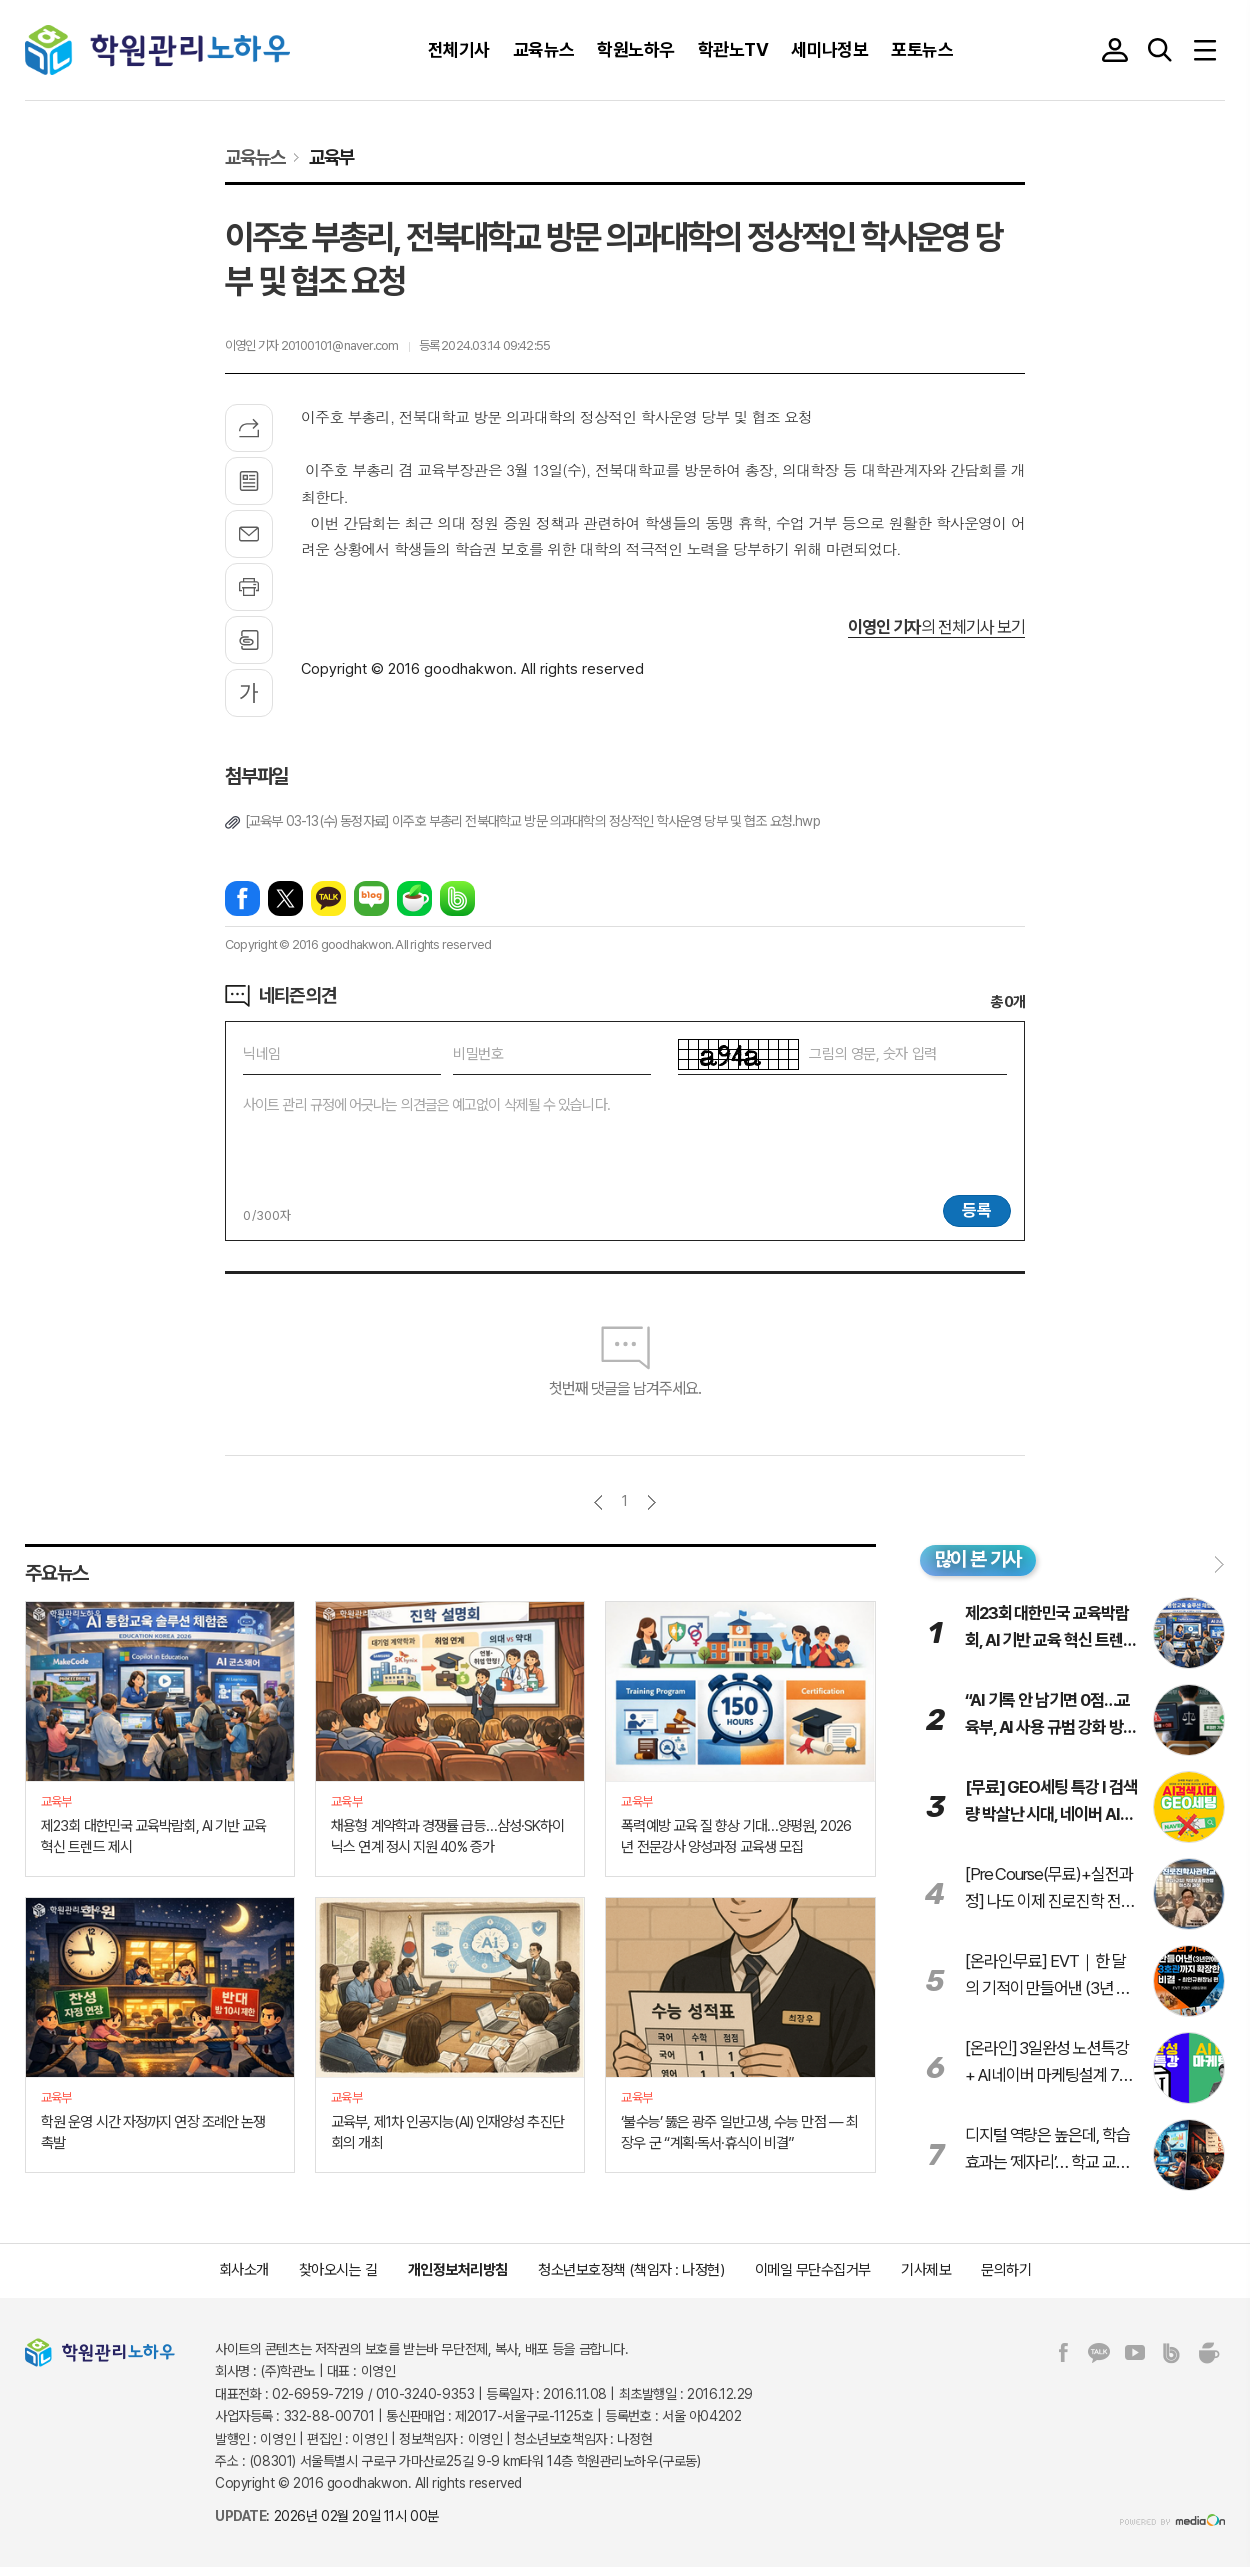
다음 (651, 1502)
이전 (598, 1502)
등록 (977, 1210)
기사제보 (926, 2270)
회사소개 (244, 2270)
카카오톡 (328, 898)
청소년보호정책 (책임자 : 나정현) (631, 2270)
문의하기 (1006, 2270)
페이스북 (242, 898)
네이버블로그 (371, 898)
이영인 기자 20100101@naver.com (312, 345)
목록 (249, 481)
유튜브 (1135, 2353)
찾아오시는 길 (338, 2270)
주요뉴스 (56, 1573)
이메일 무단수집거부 (813, 2270)
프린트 (249, 587)
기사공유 (249, 428)
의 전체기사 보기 (936, 627)
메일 (249, 534)
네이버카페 (414, 898)
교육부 (331, 157)
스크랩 (249, 640)
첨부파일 (256, 776)
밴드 (457, 898)
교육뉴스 (254, 157)
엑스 (285, 898)
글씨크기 (249, 693)
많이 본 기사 (978, 1559)
